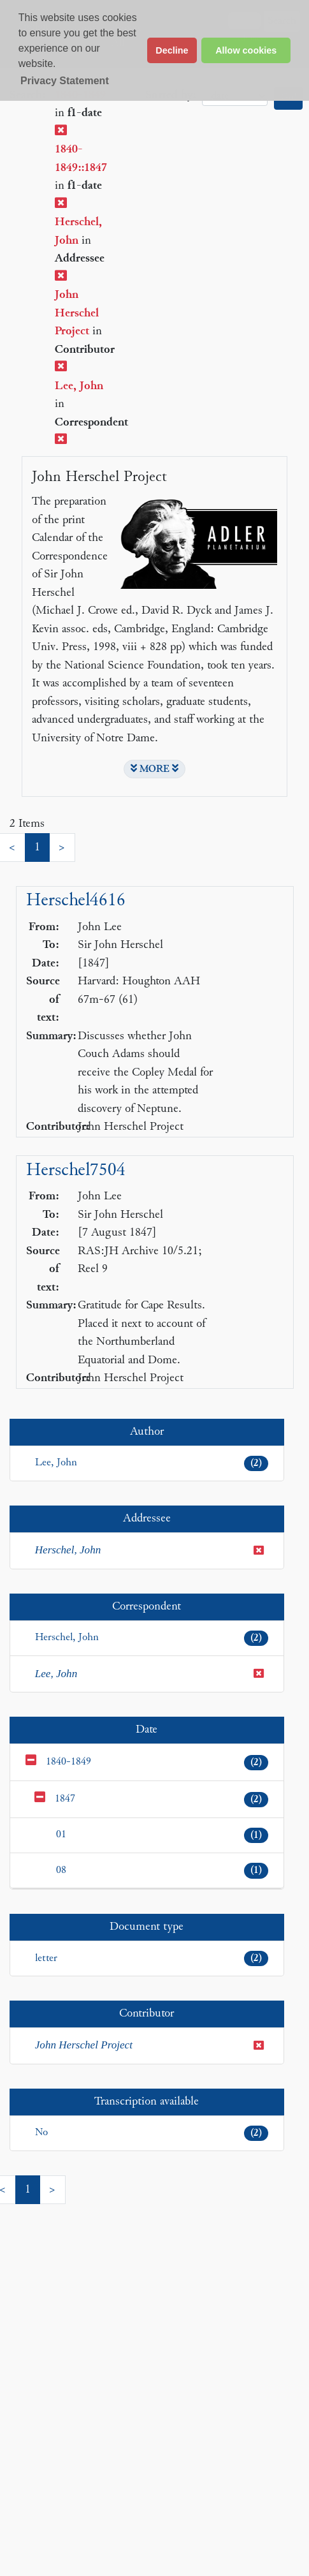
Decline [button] (171, 50)
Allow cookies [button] (246, 50)
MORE (154, 768)
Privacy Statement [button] (64, 80)
